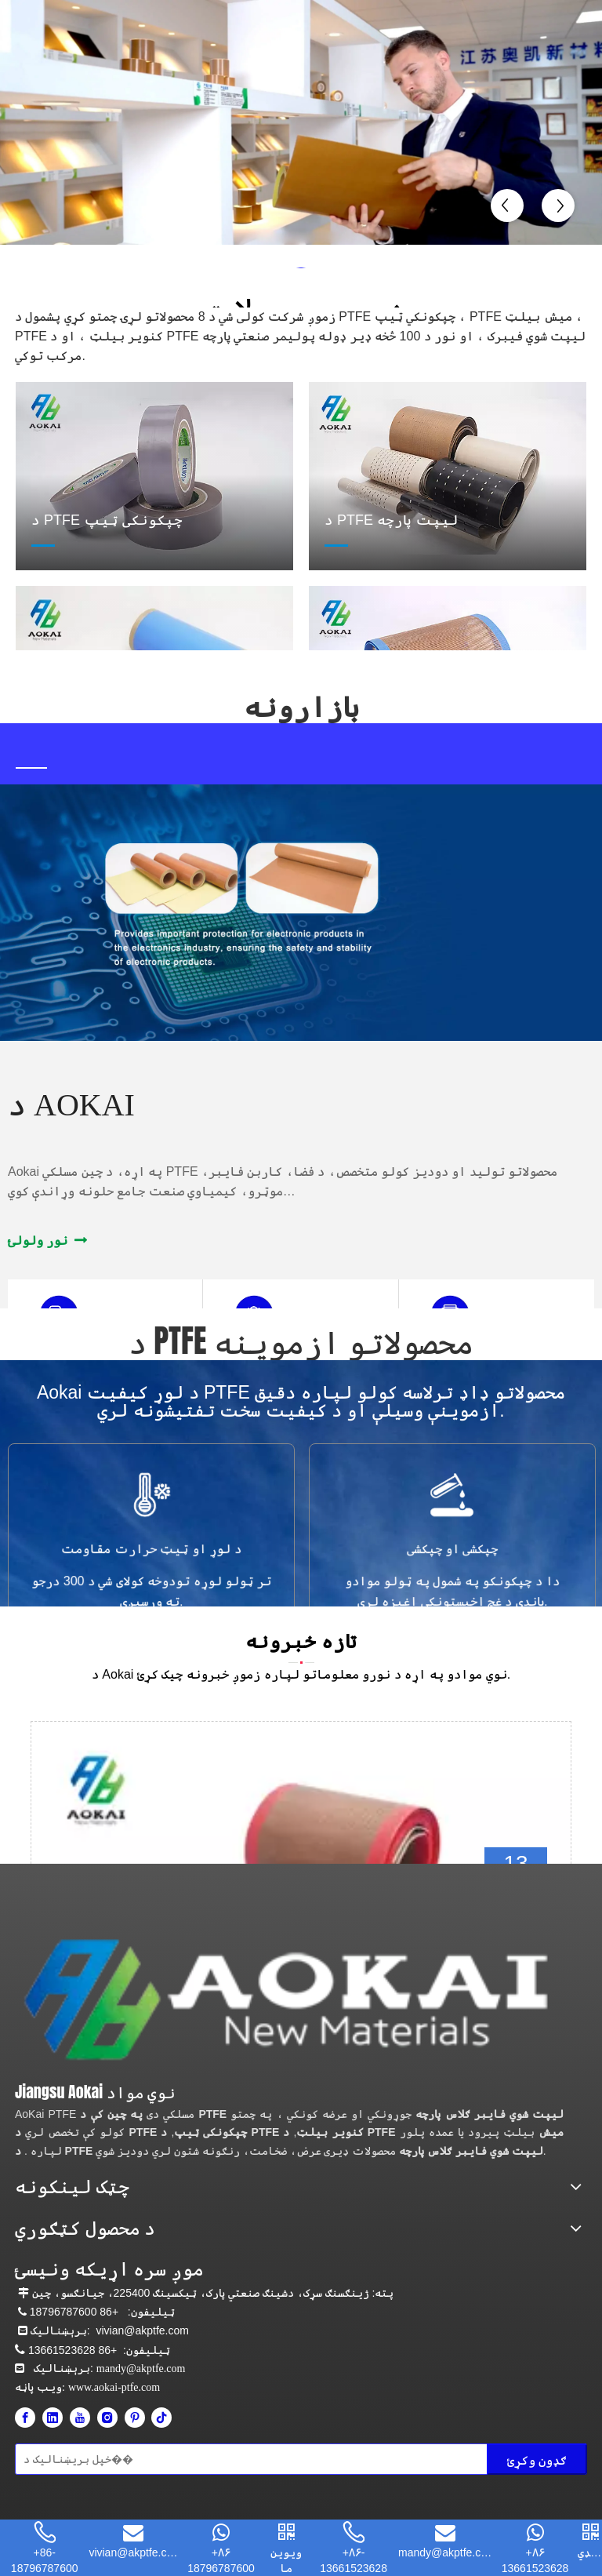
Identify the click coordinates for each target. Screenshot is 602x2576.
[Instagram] (107, 2417)
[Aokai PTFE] (291, 2000)
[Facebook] (25, 2417)
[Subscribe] (537, 2459)
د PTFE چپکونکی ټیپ (131, 2132)
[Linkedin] (52, 2417)
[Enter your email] (84, 2459)
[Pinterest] (135, 2417)
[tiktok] (161, 2417)
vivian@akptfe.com (142, 2330)
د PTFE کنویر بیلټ (262, 2132)
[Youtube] (80, 2417)
